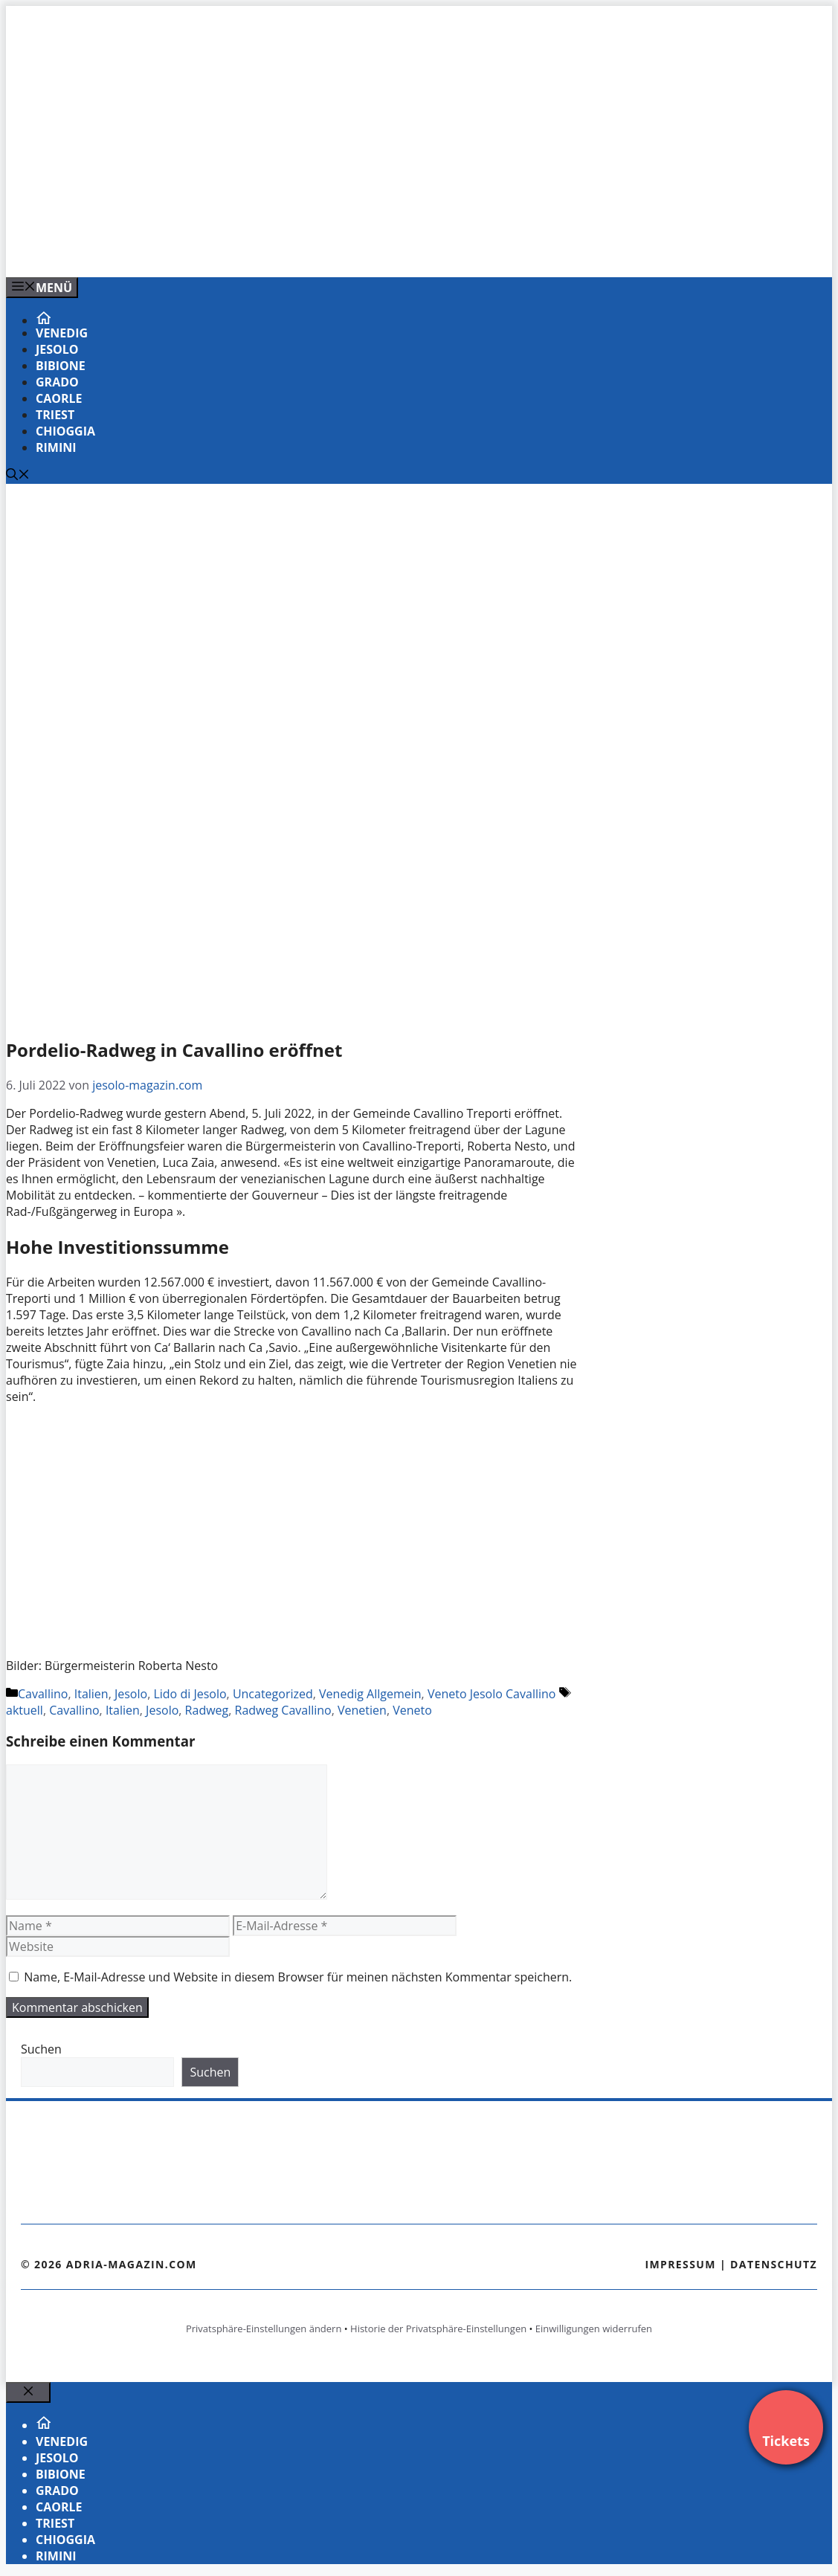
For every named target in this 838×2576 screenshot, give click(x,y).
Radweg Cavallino (283, 1710)
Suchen (41, 2049)
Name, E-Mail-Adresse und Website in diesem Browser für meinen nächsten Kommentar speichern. (298, 1977)
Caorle (59, 398)
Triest (55, 415)
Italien (91, 1694)
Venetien (362, 1710)
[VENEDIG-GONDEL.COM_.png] (306, 250)
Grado (57, 382)
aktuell (24, 1710)
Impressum (680, 2264)
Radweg (207, 1710)
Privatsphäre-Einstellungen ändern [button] (263, 2328)
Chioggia (65, 431)
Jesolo (57, 349)
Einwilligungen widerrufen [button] (593, 2328)
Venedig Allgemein (370, 1694)
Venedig (62, 333)
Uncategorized (273, 1694)
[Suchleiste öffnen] (18, 475)
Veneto (412, 1710)
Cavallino (43, 1694)
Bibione (61, 365)
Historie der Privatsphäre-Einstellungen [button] (438, 2328)
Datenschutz (773, 2264)
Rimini (56, 447)
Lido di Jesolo (189, 1694)
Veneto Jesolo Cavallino (492, 1694)
